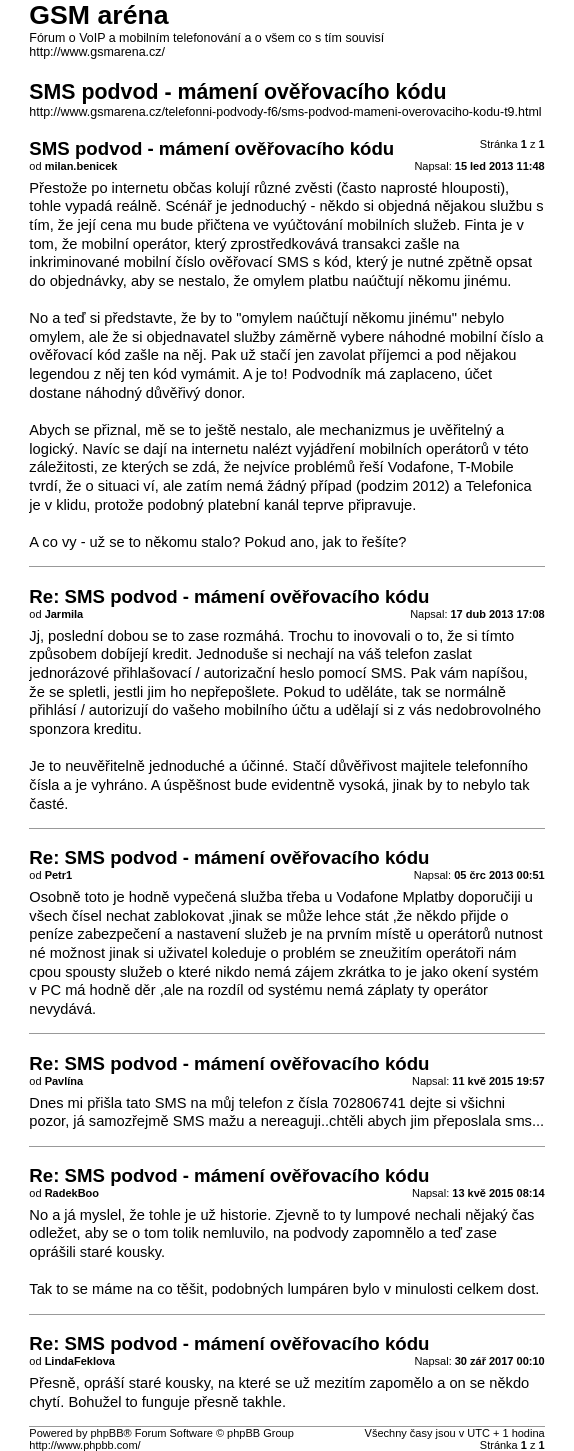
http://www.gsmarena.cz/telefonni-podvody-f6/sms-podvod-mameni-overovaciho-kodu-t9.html (285, 112)
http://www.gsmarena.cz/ (97, 52)
